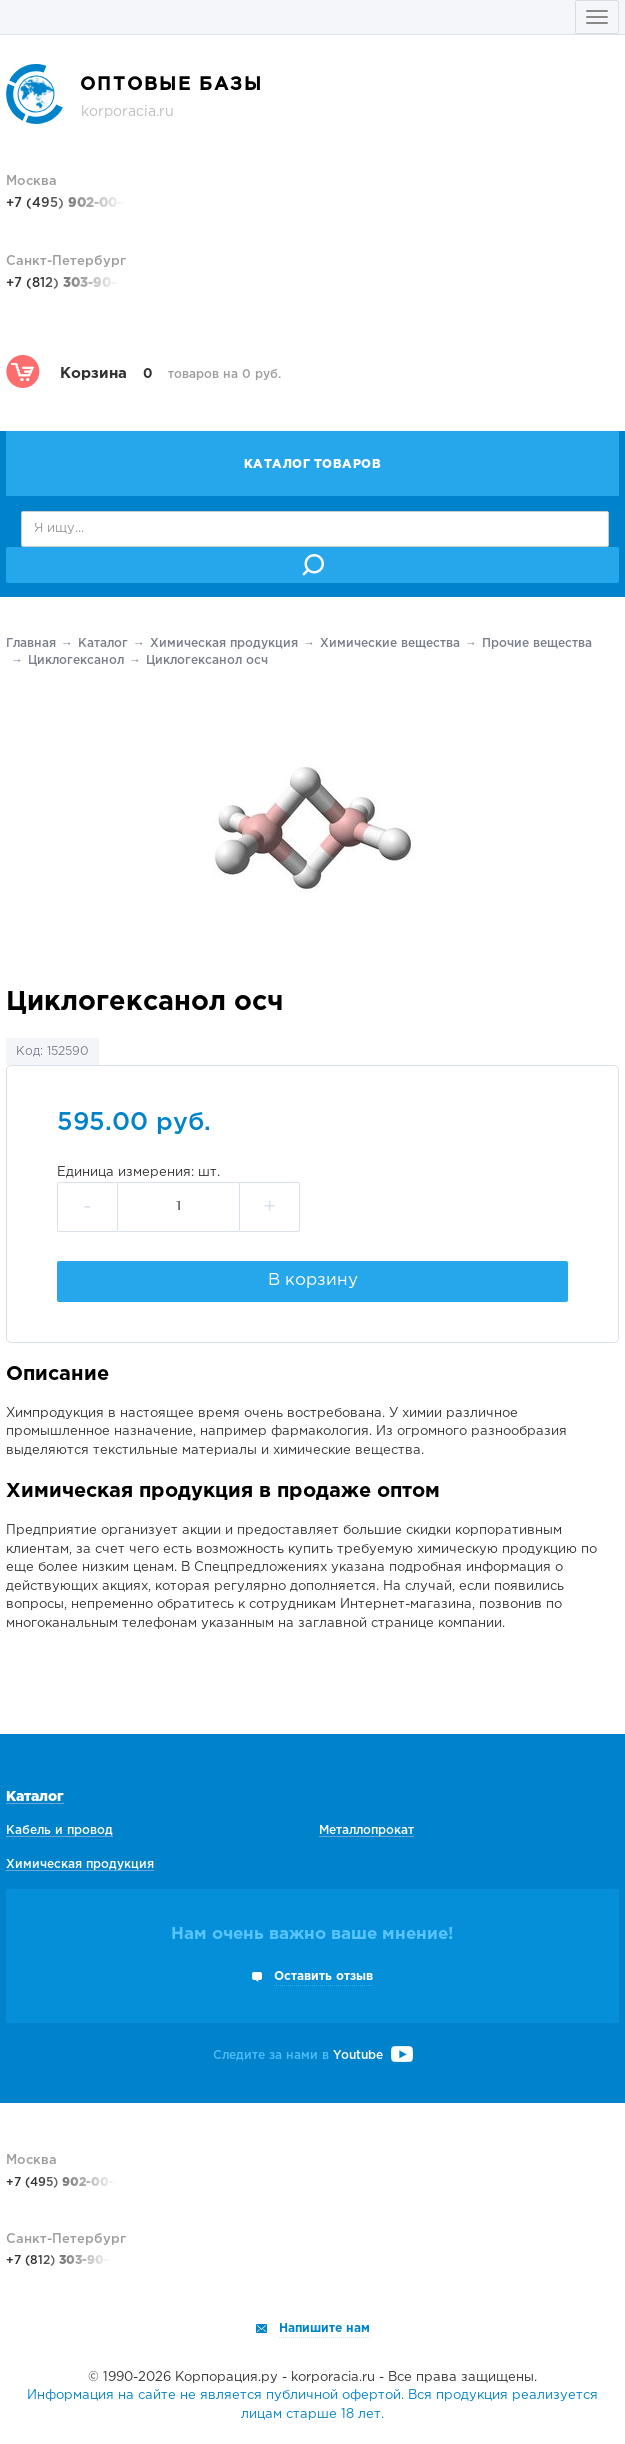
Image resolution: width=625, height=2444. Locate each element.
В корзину (313, 1280)
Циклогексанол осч (207, 660)
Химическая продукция (224, 643)
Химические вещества (390, 643)
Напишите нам (324, 2328)
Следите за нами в (313, 2055)
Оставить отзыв (323, 1976)
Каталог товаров (313, 464)
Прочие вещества (537, 643)
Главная (31, 643)
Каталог (103, 643)
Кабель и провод (59, 1830)
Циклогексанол (76, 660)
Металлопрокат (366, 1830)
